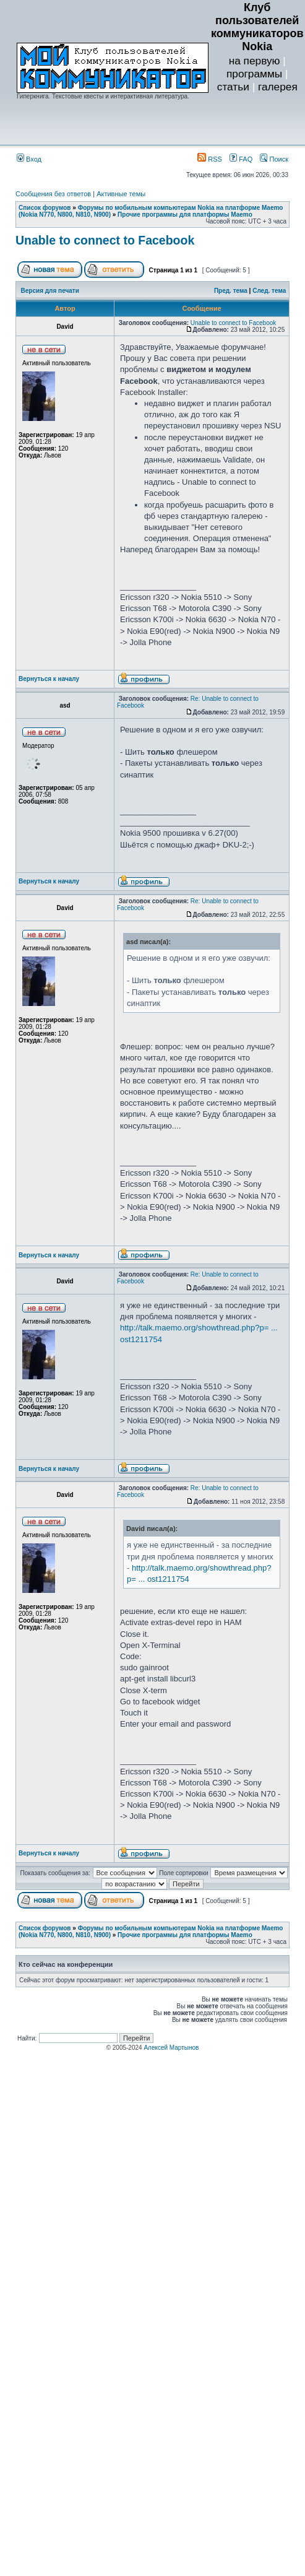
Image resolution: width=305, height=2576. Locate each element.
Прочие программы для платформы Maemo (185, 214)
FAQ (241, 159)
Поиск (274, 159)
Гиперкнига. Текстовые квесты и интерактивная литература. (103, 96)
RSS (209, 159)
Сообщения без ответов (53, 193)
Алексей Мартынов (171, 2047)
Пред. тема (230, 290)
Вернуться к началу (49, 678)
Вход (29, 159)
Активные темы (121, 193)
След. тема (269, 290)
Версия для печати (50, 290)
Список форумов (45, 207)
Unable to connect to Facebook (104, 240)
